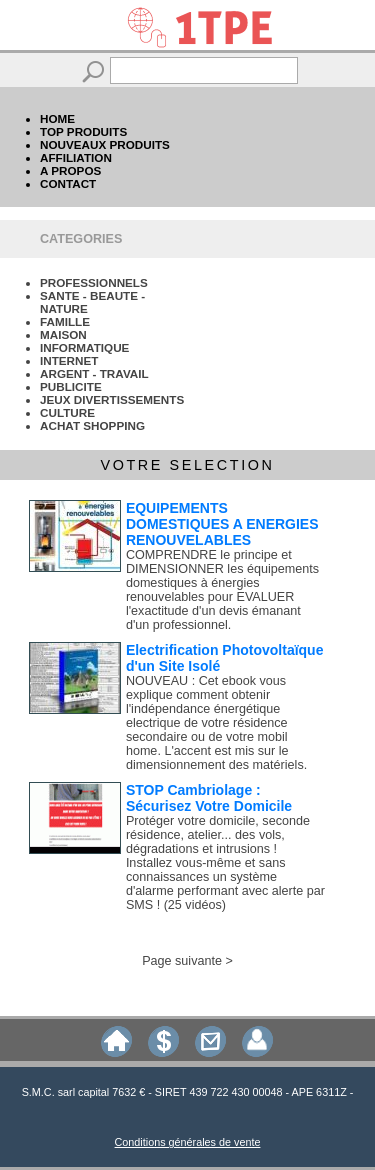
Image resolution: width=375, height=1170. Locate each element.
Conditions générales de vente (188, 1142)
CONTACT (68, 183)
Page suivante (182, 961)
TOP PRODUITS (83, 131)
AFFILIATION (76, 157)
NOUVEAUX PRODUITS (105, 144)
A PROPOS (70, 170)
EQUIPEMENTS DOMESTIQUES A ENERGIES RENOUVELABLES (222, 524)
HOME (57, 118)
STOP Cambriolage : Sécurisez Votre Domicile (209, 798)
